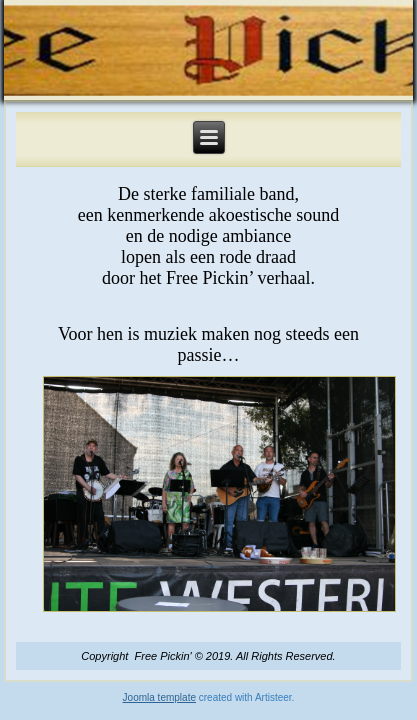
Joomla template (159, 697)
